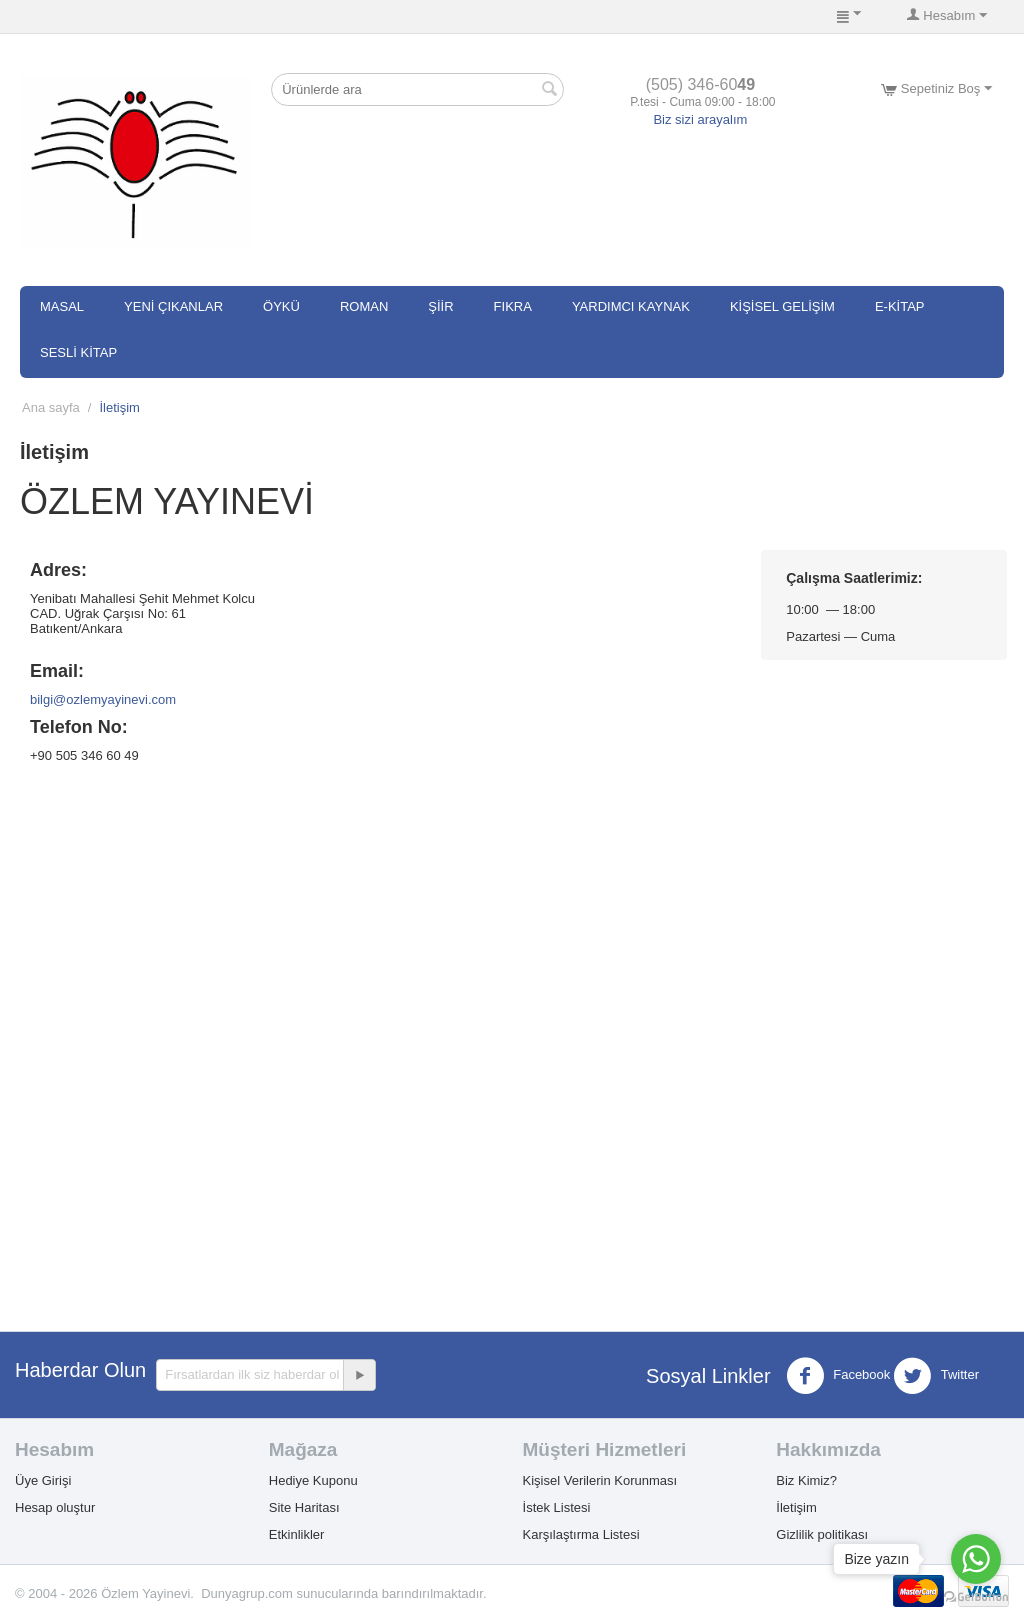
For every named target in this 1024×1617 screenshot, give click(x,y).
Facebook (838, 1376)
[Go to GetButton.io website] (976, 1597)
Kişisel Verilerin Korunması (600, 1480)
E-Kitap (900, 306)
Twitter (936, 1376)
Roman (364, 306)
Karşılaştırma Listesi (581, 1534)
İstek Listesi (557, 1507)
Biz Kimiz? (806, 1480)
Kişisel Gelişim (782, 306)
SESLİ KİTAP (78, 352)
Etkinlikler (297, 1534)
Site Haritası (304, 1507)
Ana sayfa (51, 407)
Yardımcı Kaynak (631, 306)
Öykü (281, 306)
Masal (62, 306)
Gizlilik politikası (822, 1534)
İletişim (796, 1507)
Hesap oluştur (55, 1507)
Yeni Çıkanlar (173, 306)
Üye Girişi (43, 1480)
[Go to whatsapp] (976, 1559)
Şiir (440, 306)
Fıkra (513, 306)
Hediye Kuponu (313, 1480)
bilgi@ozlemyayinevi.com (103, 699)
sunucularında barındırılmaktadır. (392, 1593)
